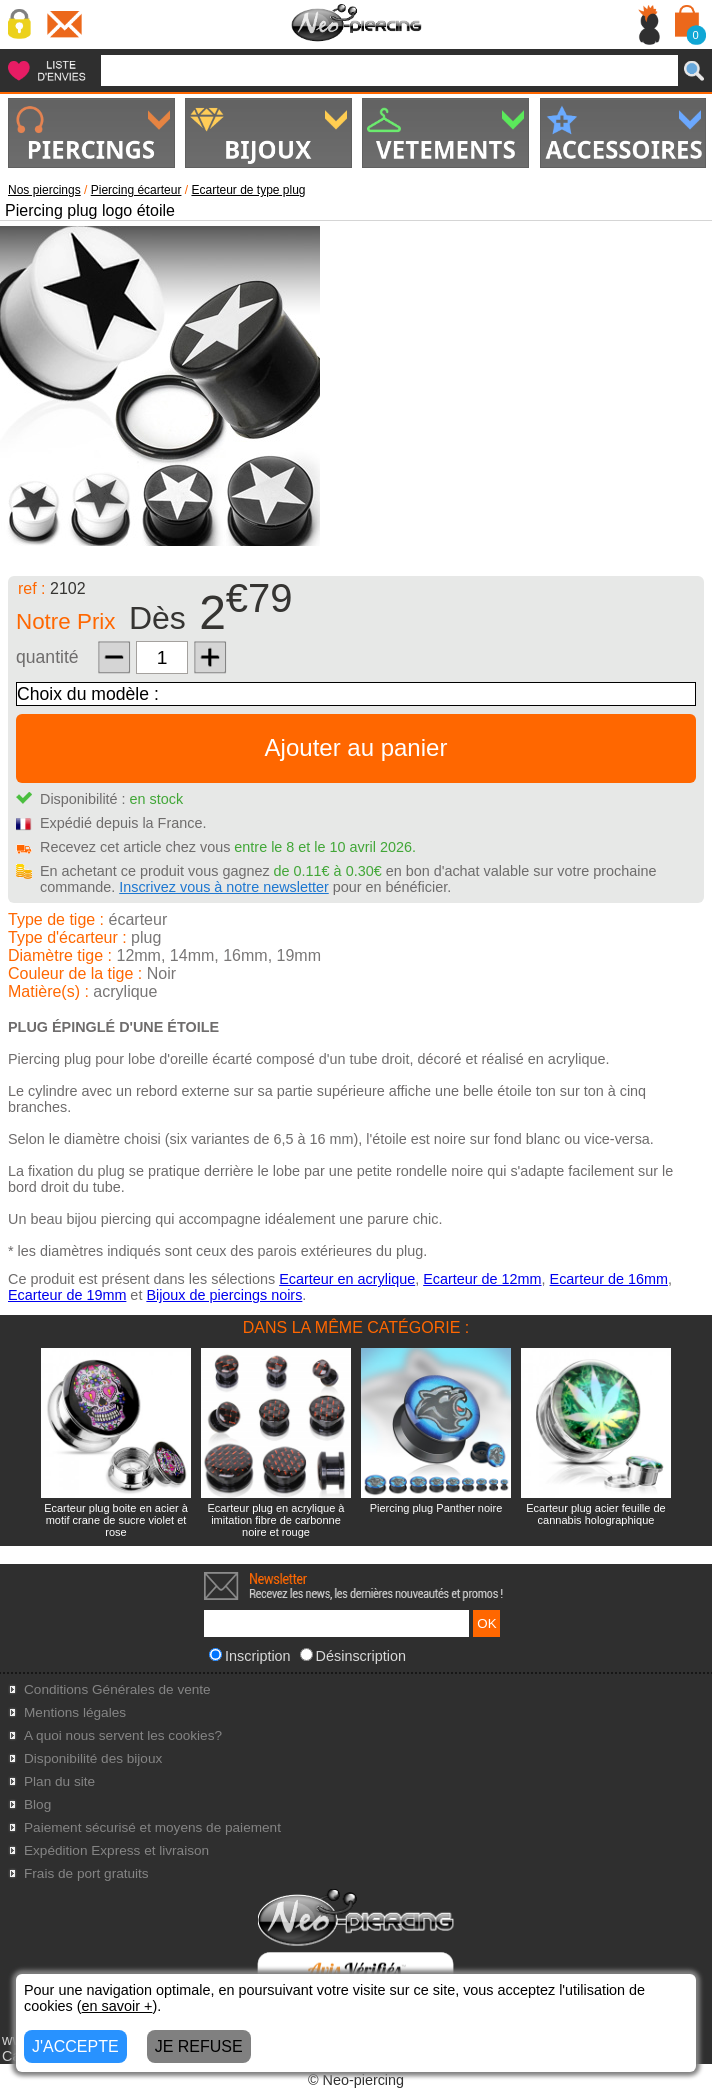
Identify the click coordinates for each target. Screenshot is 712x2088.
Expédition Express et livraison (116, 1850)
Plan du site (59, 1781)
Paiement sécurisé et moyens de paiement (152, 1827)
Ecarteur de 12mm (482, 1279)
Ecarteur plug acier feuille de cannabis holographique (595, 1514)
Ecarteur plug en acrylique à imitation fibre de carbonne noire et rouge (276, 1520)
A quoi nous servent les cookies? (123, 1735)
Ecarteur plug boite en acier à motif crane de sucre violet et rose (116, 1520)
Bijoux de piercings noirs (224, 1295)
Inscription (250, 1656)
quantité (47, 657)
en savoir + (117, 2006)
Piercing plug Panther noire (436, 1508)
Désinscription (353, 1656)
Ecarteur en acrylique (347, 1279)
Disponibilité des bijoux (93, 1758)
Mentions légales (75, 1712)
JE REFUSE (199, 2046)
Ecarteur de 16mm (609, 1279)
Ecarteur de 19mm (67, 1295)
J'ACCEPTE (75, 2046)
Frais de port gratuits (86, 1873)
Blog (37, 1804)
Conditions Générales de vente (117, 1689)
